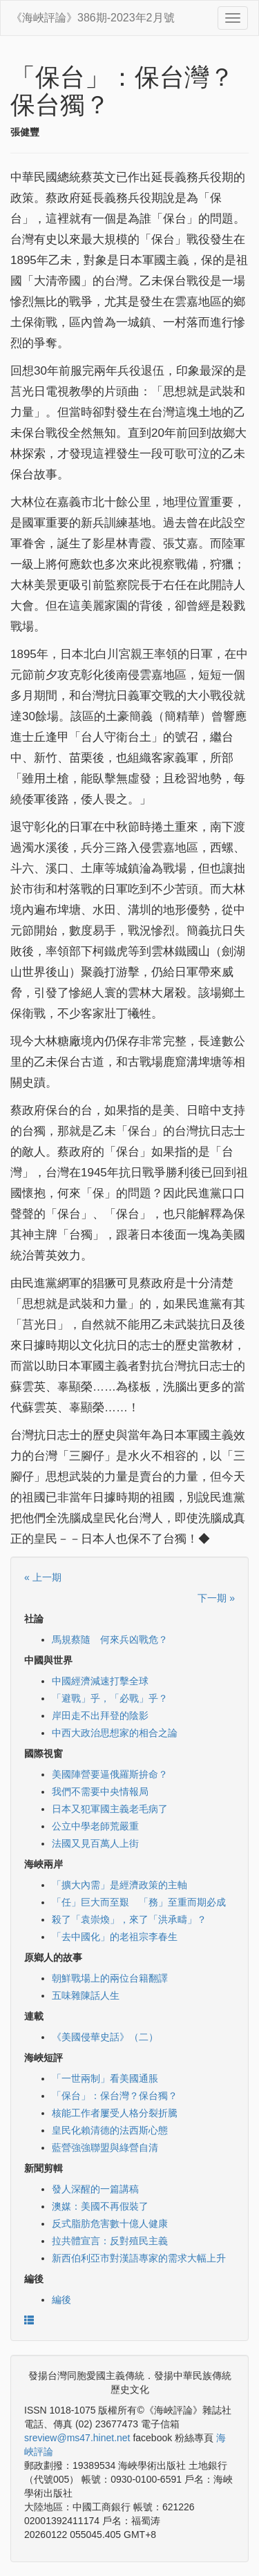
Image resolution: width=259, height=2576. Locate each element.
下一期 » (216, 1598)
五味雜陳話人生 (85, 1995)
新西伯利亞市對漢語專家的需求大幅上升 (139, 2258)
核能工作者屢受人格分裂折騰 (115, 2112)
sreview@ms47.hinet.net (77, 2437)
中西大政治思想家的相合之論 (115, 1732)
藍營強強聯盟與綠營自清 (105, 2147)
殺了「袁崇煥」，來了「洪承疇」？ (129, 1919)
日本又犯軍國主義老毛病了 (110, 1808)
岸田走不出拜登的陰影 (100, 1715)
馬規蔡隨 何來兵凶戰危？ (110, 1639)
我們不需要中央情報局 (100, 1791)
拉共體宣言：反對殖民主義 (110, 2240)
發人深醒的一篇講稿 (95, 2188)
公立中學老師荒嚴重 (95, 1826)
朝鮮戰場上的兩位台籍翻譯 (110, 1978)
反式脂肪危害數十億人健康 (110, 2223)
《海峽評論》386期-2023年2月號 (93, 17)
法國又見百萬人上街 (95, 1843)
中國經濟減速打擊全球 (100, 1680)
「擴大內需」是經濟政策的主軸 (119, 1884)
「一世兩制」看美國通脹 (105, 2078)
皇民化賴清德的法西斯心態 (110, 2130)
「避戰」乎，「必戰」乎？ (110, 1698)
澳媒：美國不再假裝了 (100, 2206)
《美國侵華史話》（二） (105, 2036)
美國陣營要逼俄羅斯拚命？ (110, 1774)
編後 (61, 2299)
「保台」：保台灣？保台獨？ (115, 2095)
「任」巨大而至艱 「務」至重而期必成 (139, 1902)
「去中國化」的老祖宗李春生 (115, 1936)
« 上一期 (42, 1577)
